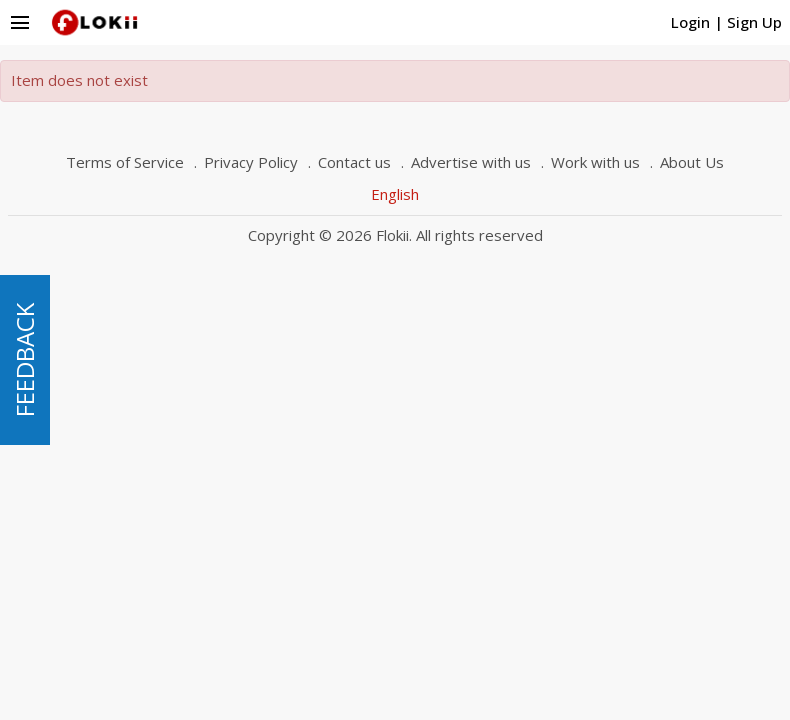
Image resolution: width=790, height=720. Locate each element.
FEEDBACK (24, 360)
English (395, 194)
